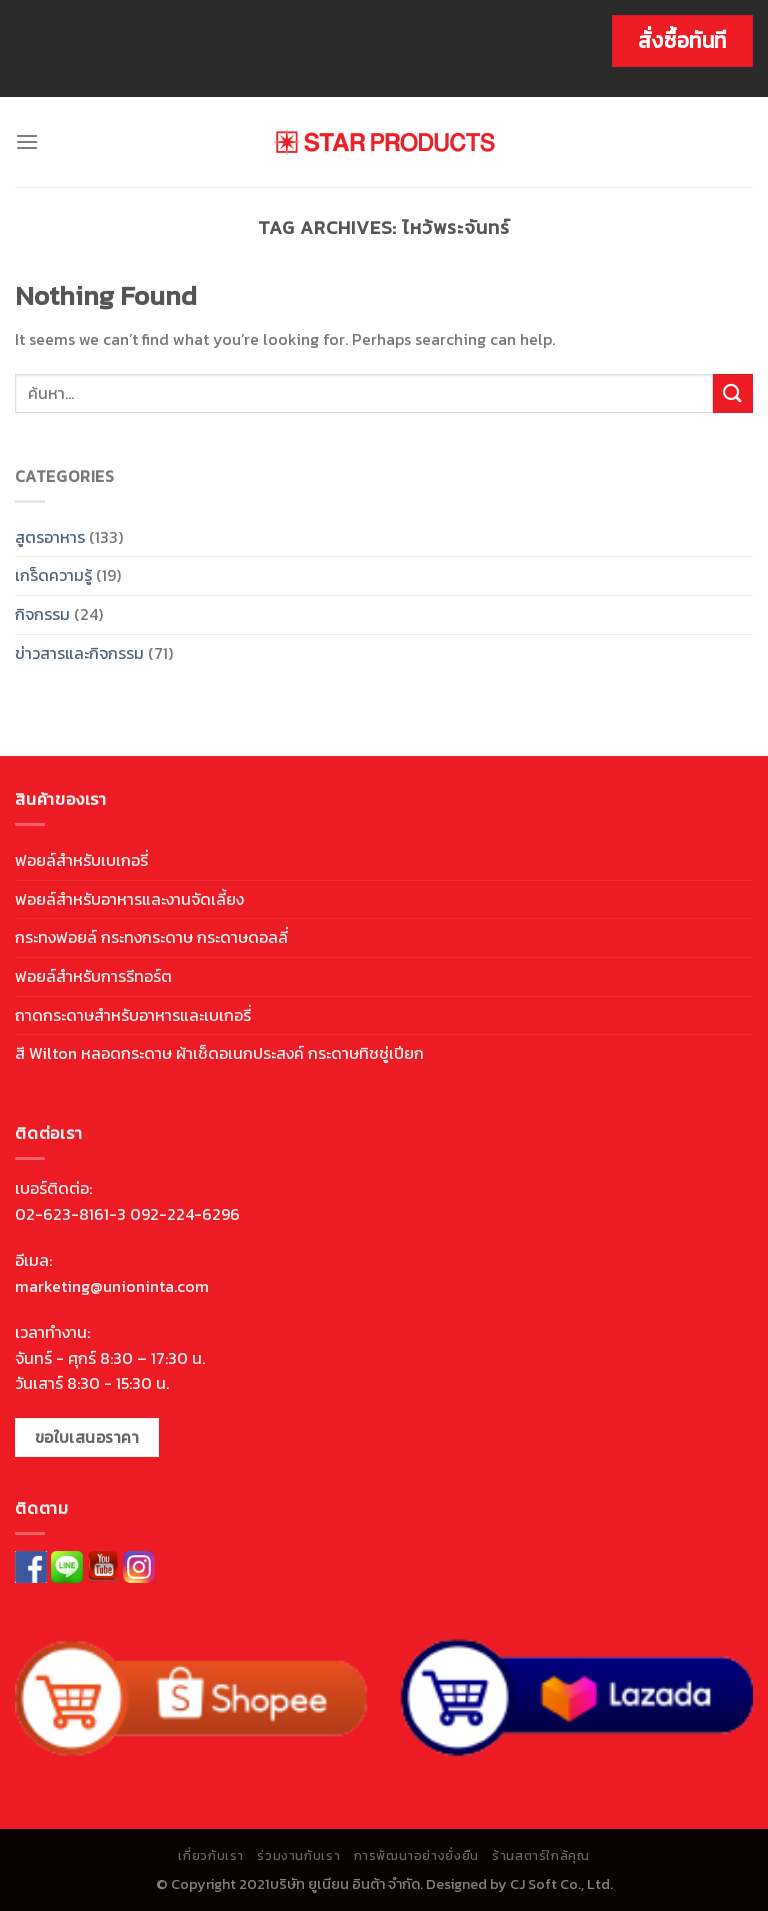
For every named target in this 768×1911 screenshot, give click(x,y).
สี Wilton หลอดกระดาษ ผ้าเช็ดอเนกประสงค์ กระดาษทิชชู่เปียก (219, 1053)
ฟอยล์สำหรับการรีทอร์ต (93, 976)
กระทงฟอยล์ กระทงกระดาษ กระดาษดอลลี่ (151, 937)
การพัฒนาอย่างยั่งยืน (416, 1856)
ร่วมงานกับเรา (298, 1856)
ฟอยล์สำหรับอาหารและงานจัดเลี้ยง (129, 899)
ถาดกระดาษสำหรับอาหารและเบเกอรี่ (133, 1015)
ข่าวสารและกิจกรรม (79, 653)
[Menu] (27, 141)
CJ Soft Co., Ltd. (561, 1884)
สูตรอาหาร (50, 537)
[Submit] (733, 393)
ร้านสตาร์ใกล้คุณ (540, 1856)
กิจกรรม (42, 614)
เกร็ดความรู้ (53, 575)
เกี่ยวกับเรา (211, 1856)
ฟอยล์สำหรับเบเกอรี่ (81, 860)
